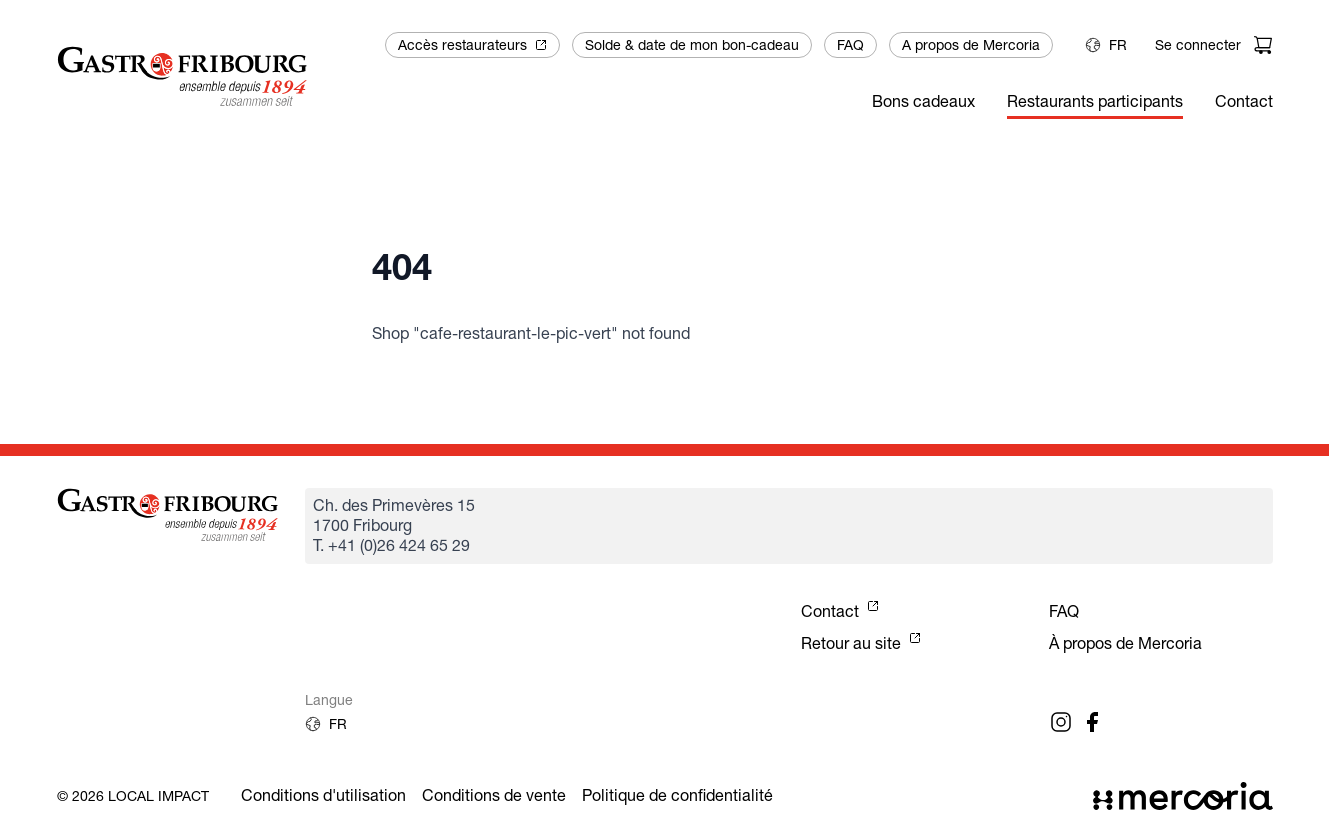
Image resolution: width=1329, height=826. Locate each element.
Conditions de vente (494, 795)
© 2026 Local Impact (133, 796)
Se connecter (1198, 45)
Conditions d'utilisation (323, 795)
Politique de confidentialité (677, 795)
